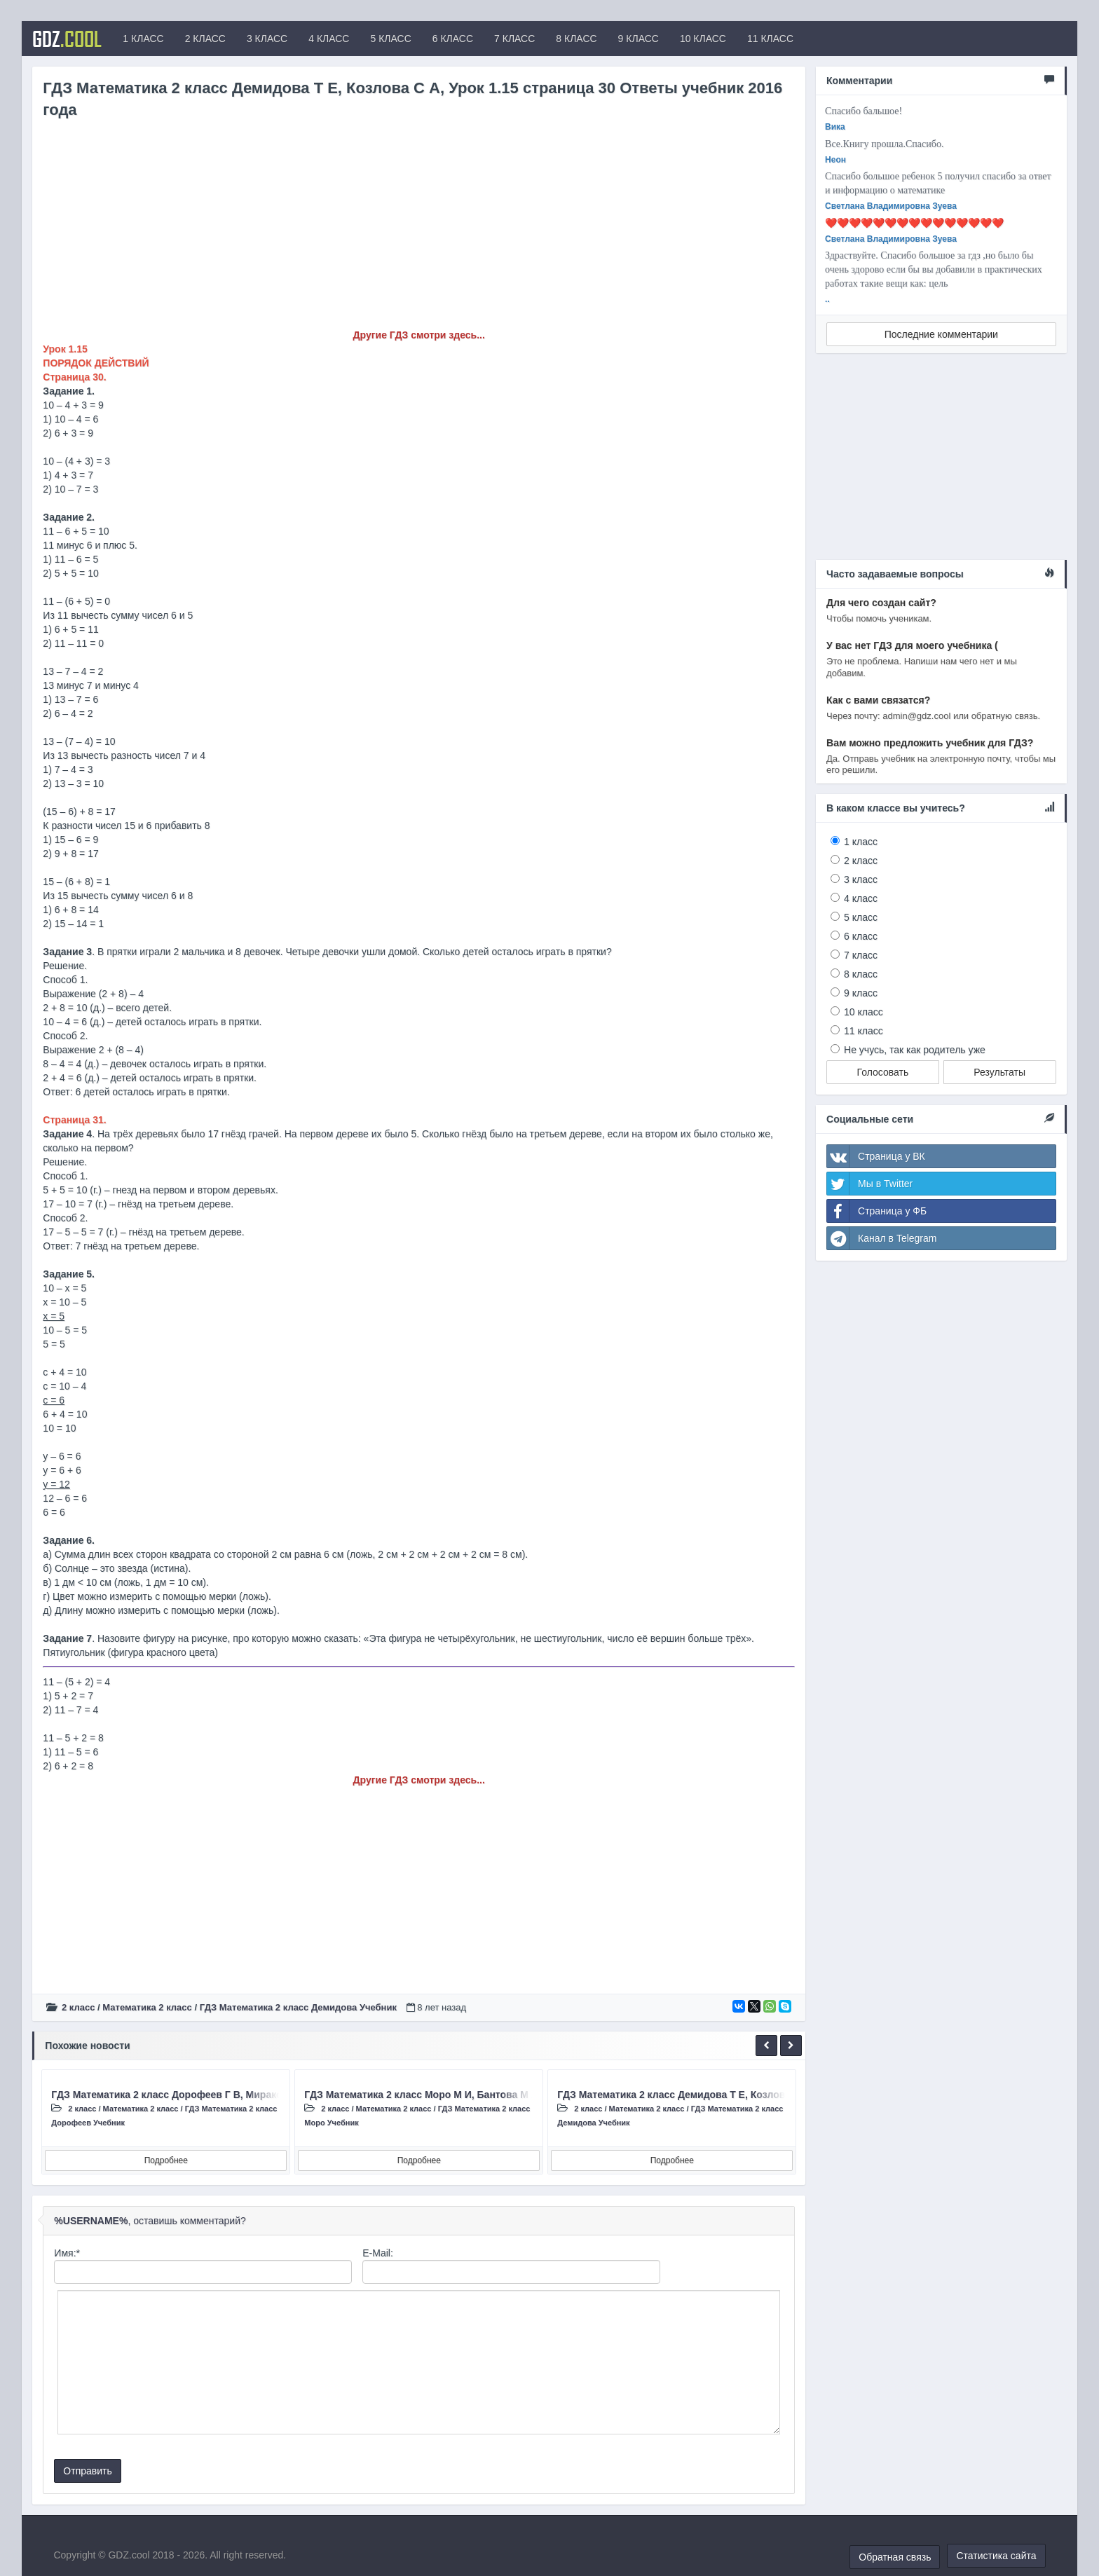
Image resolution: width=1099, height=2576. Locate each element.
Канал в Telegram (881, 1238)
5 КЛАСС (390, 38)
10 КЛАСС (703, 38)
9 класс (861, 993)
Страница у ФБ (877, 1211)
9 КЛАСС (638, 38)
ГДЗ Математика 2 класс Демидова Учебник (298, 2007)
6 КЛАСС (452, 38)
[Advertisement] (419, 230)
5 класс (861, 917)
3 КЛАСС (267, 38)
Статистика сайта (996, 2555)
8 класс (861, 974)
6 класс (861, 936)
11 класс (863, 1030)
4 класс (861, 898)
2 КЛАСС (205, 38)
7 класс (861, 955)
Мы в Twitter (870, 1183)
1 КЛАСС (143, 38)
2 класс (78, 2007)
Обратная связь (895, 2557)
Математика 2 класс (146, 2007)
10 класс (863, 1012)
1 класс (861, 841)
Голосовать (883, 1072)
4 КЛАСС (328, 38)
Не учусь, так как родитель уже (914, 1049)
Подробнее (166, 2160)
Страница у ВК (876, 1156)
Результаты (999, 1072)
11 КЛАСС (770, 38)
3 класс (861, 879)
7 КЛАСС (514, 38)
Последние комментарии (941, 334)
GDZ (67, 38)
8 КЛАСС (576, 38)
